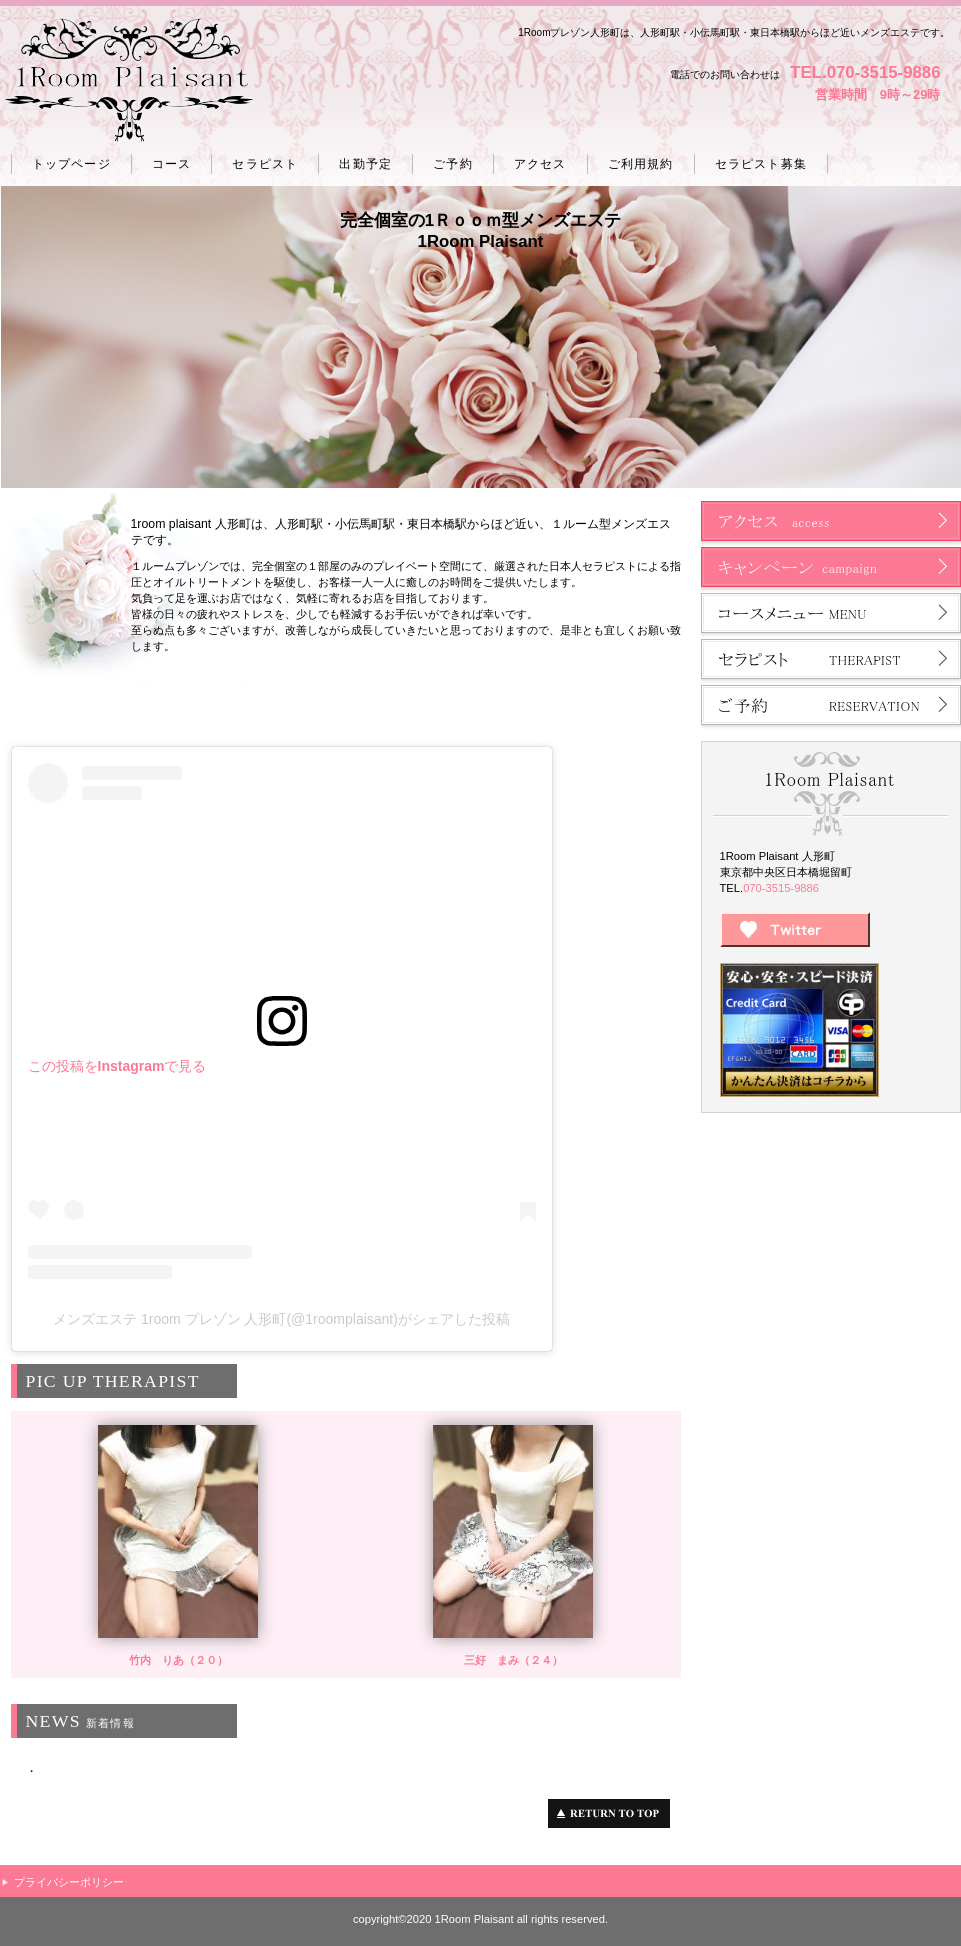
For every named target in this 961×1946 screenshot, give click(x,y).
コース (831, 616)
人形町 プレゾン (128, 81)
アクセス (831, 524)
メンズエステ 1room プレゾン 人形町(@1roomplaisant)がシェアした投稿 (281, 1319)
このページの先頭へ (614, 1813)
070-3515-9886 (781, 888)
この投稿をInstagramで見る (117, 1066)
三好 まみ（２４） (513, 1660)
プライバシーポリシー (69, 1882)
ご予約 (831, 708)
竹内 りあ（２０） (178, 1660)
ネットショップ (831, 570)
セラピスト (831, 662)
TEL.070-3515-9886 (865, 72)
